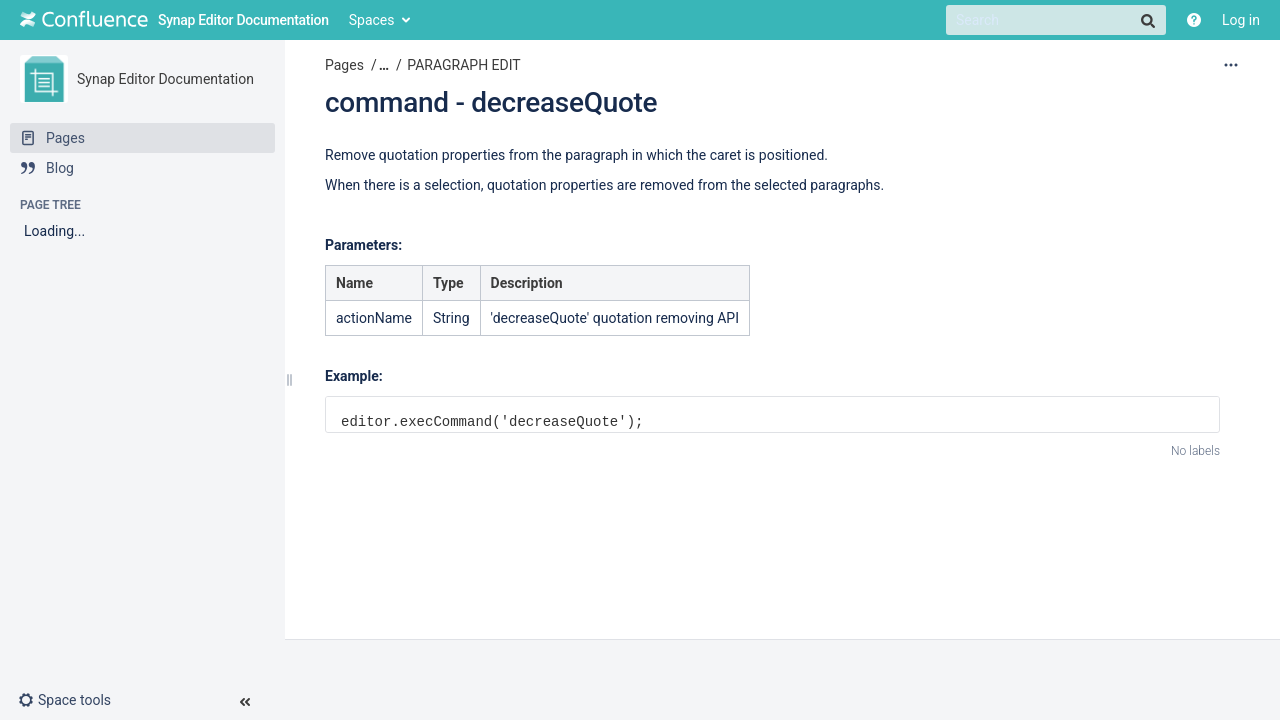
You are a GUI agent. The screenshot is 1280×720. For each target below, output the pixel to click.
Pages (344, 65)
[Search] (1056, 20)
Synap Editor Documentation (165, 79)
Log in (1241, 20)
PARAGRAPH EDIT (463, 65)
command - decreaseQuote (491, 102)
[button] (72, 700)
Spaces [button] (372, 20)
